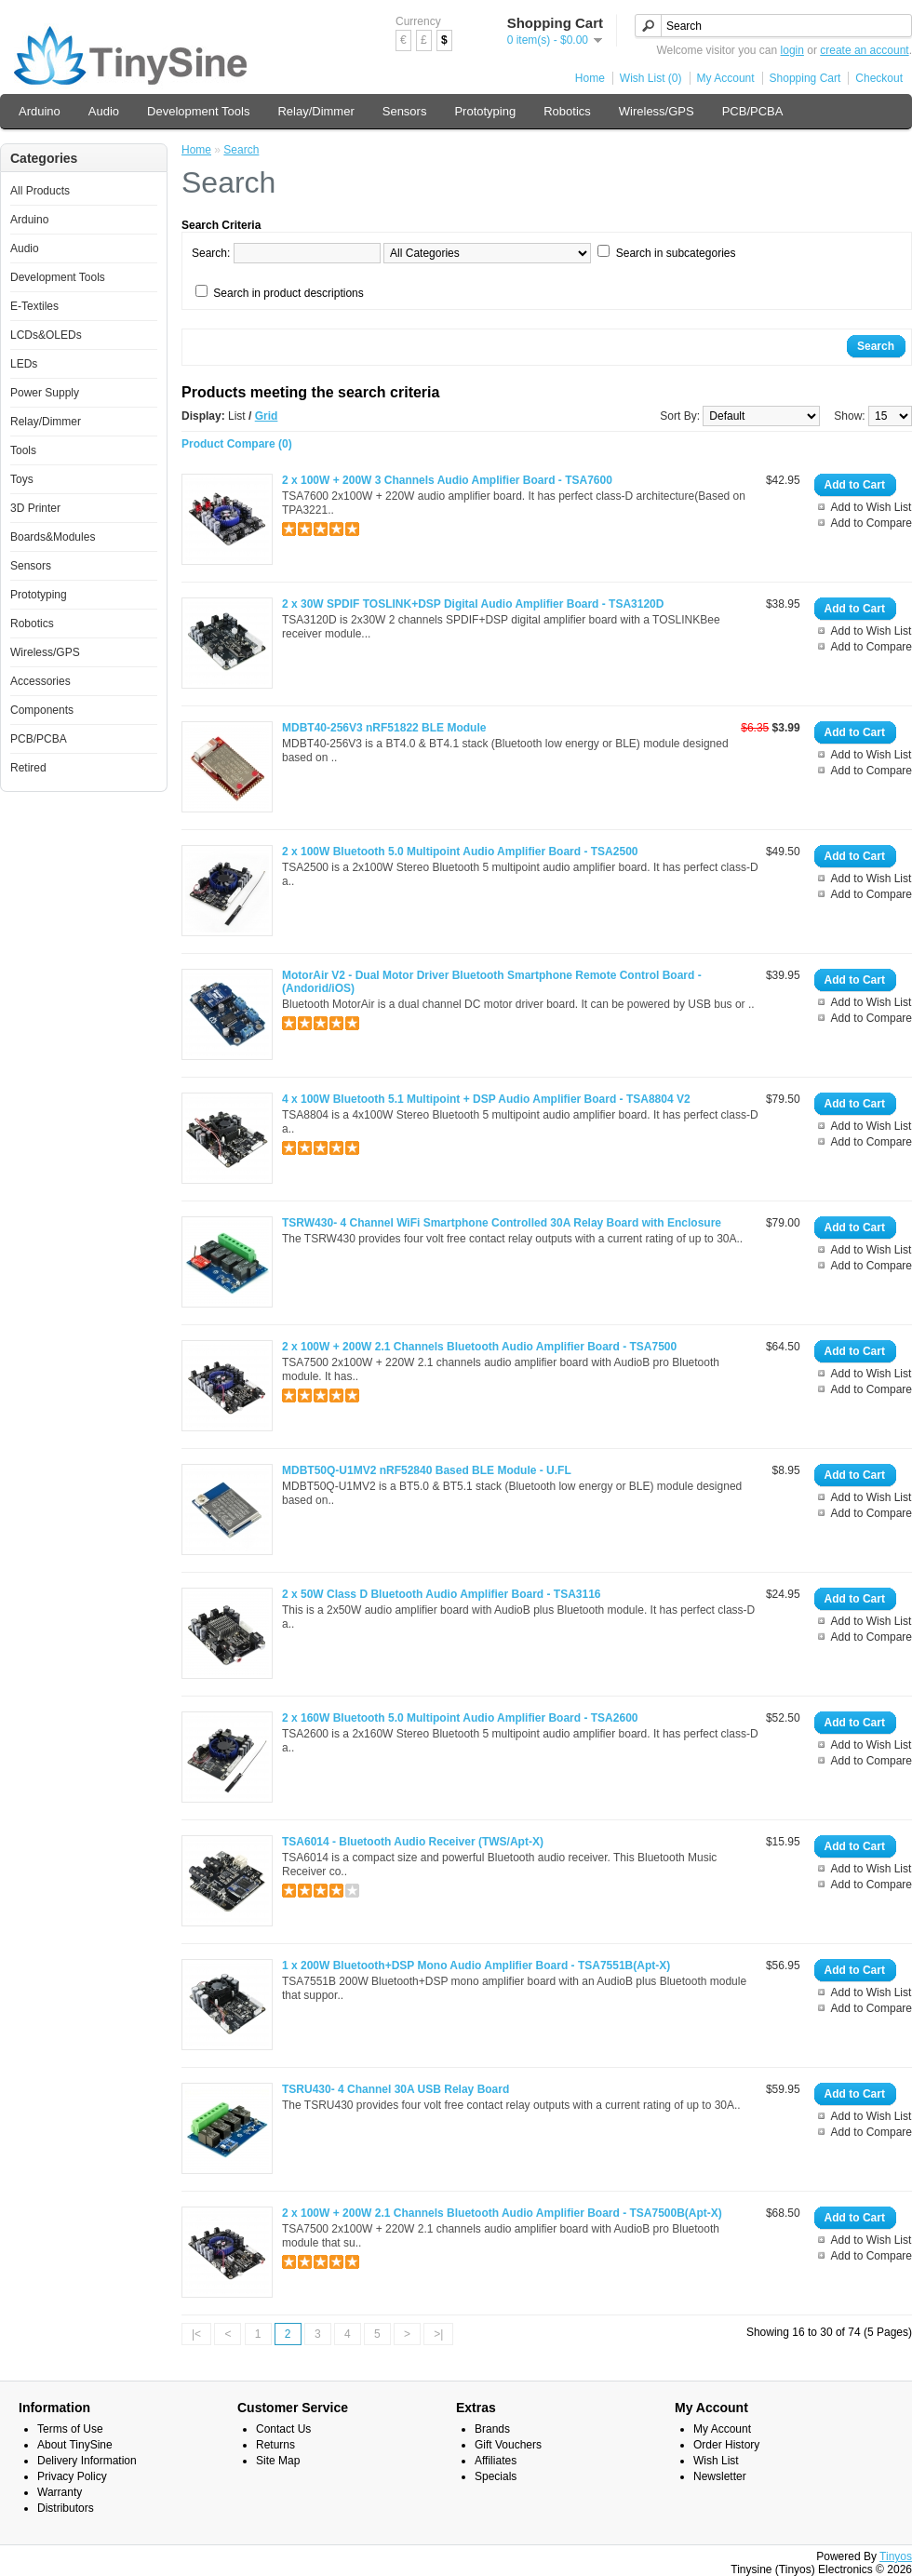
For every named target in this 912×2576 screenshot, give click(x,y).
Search (241, 149)
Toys (22, 479)
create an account (864, 50)
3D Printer (35, 508)
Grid (266, 416)
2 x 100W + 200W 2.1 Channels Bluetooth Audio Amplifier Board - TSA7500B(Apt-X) (502, 2213)
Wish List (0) (651, 78)
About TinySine (75, 2444)
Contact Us (283, 2428)
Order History (726, 2444)
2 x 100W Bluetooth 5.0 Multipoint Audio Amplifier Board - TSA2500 (459, 851)
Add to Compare (871, 523)
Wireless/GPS (656, 111)
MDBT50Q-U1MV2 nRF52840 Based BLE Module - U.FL (426, 1470)
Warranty (59, 2492)
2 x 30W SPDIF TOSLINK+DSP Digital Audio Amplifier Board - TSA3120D (473, 603)
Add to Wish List (871, 507)
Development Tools (198, 111)
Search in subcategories (676, 253)
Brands (492, 2428)
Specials (495, 2476)
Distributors (65, 2508)
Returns (275, 2444)
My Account (726, 78)
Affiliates (495, 2460)
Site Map (278, 2460)
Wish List (716, 2460)
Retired (28, 767)
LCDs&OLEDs (46, 335)
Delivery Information (87, 2460)
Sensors (404, 111)
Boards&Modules (52, 536)
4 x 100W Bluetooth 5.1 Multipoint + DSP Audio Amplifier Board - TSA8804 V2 (486, 1099)
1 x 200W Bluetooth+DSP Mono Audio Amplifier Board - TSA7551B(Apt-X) (476, 1965)
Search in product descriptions (288, 293)
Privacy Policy (72, 2476)
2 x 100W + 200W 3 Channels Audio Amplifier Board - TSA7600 (447, 480)
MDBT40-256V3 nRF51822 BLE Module (384, 727)
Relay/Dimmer (315, 111)
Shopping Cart (805, 78)
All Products (40, 190)
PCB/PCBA (753, 111)
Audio (103, 111)
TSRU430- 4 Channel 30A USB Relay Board (395, 2089)
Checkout (879, 78)
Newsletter (719, 2476)
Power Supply (44, 392)
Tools (23, 450)
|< (196, 2334)
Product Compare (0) (236, 443)
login (792, 50)
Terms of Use (70, 2428)
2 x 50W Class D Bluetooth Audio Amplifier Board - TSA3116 (441, 1594)
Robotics (567, 111)
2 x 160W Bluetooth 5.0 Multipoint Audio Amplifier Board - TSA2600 (459, 1717)
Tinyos (895, 2556)
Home (590, 78)
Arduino (39, 111)
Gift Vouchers (508, 2444)
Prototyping (485, 111)
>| (438, 2334)
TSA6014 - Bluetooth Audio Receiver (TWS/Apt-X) (412, 1841)
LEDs (23, 363)
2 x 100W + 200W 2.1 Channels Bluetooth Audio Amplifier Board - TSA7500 (479, 1346)
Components (42, 710)
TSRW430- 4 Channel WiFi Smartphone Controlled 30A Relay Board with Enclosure (501, 1222)
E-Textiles (34, 306)
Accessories (40, 681)
